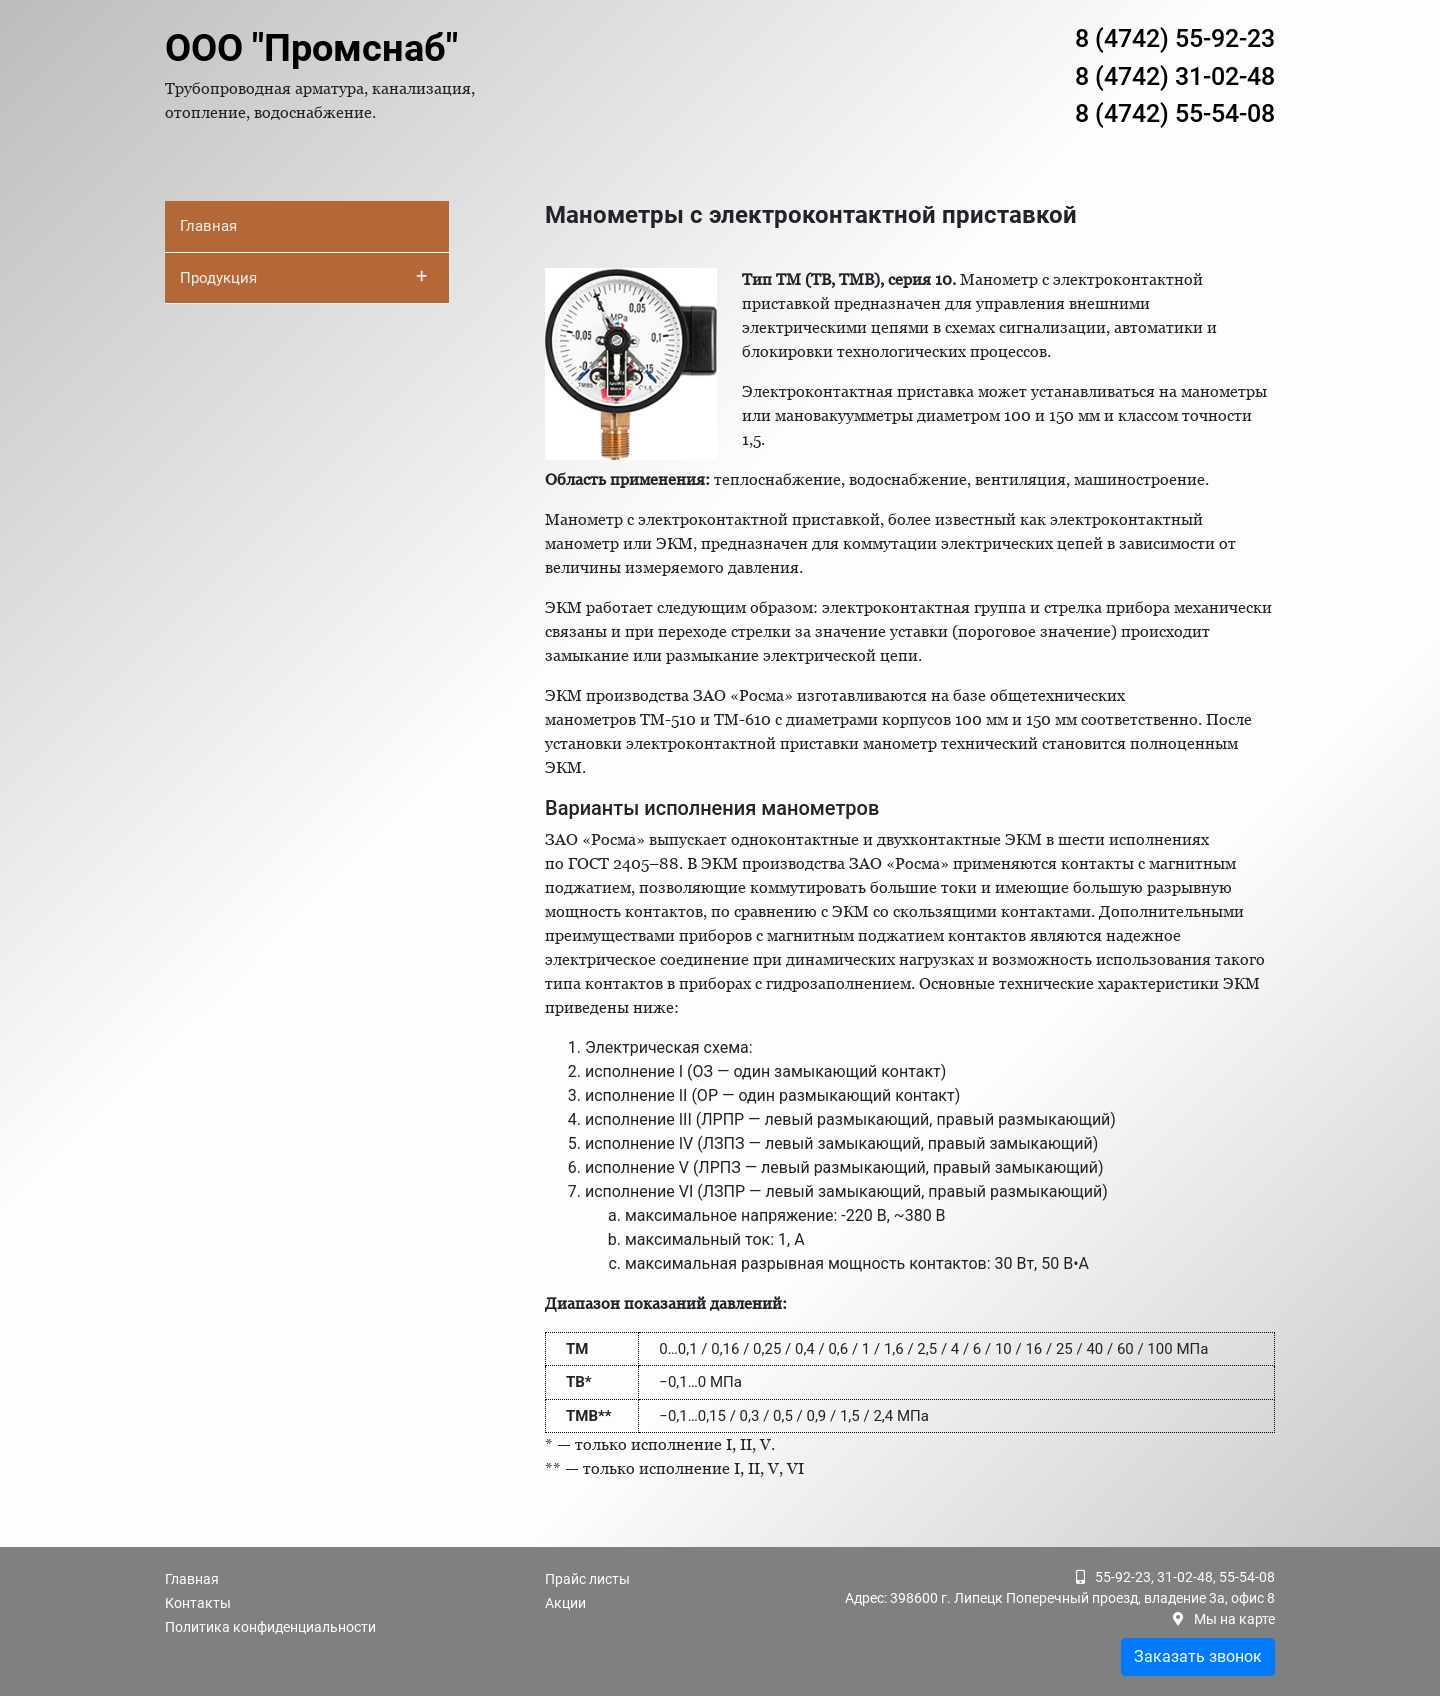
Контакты (198, 1603)
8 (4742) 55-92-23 (1175, 38)
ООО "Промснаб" (311, 48)
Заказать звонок (1198, 1656)
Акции (565, 1603)
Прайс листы (587, 1579)
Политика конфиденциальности (270, 1627)
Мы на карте (1234, 1619)
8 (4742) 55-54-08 (1175, 113)
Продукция (303, 276)
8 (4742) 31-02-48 (1175, 76)
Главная (208, 226)
